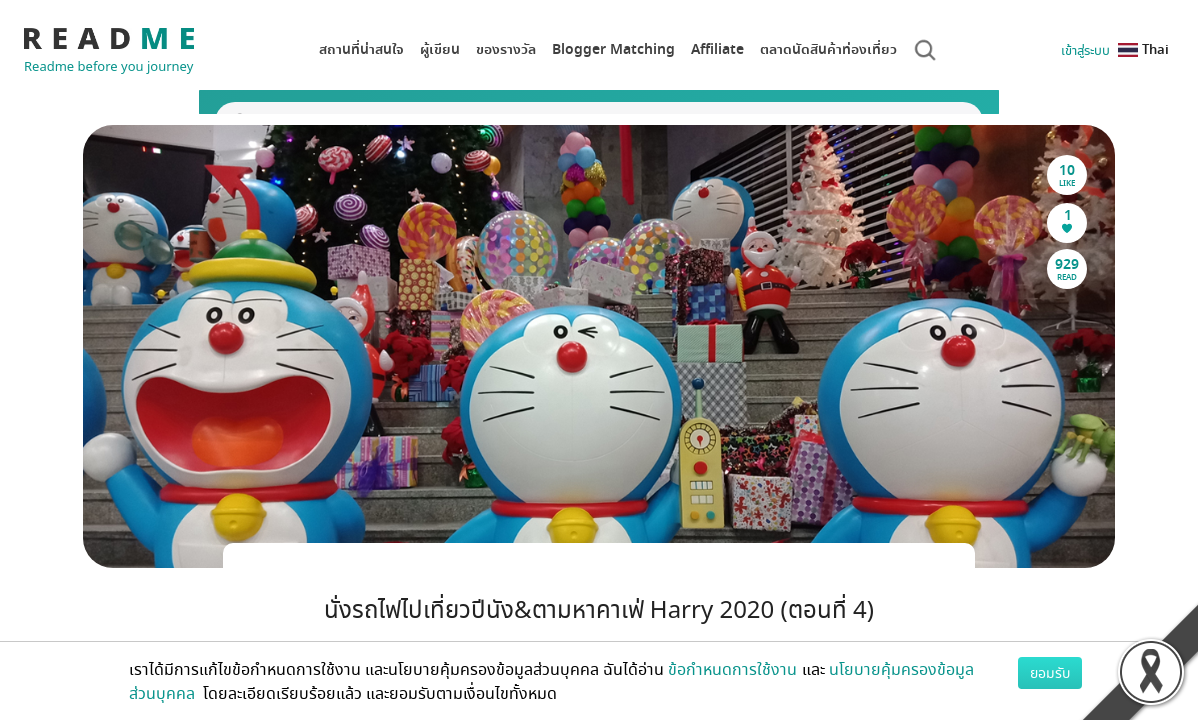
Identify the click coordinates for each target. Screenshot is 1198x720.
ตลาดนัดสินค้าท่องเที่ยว (828, 49)
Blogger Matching (613, 49)
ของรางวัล (506, 49)
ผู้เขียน (440, 49)
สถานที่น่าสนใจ (361, 49)
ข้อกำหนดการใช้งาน (732, 669)
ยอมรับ (1050, 672)
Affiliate (717, 49)
